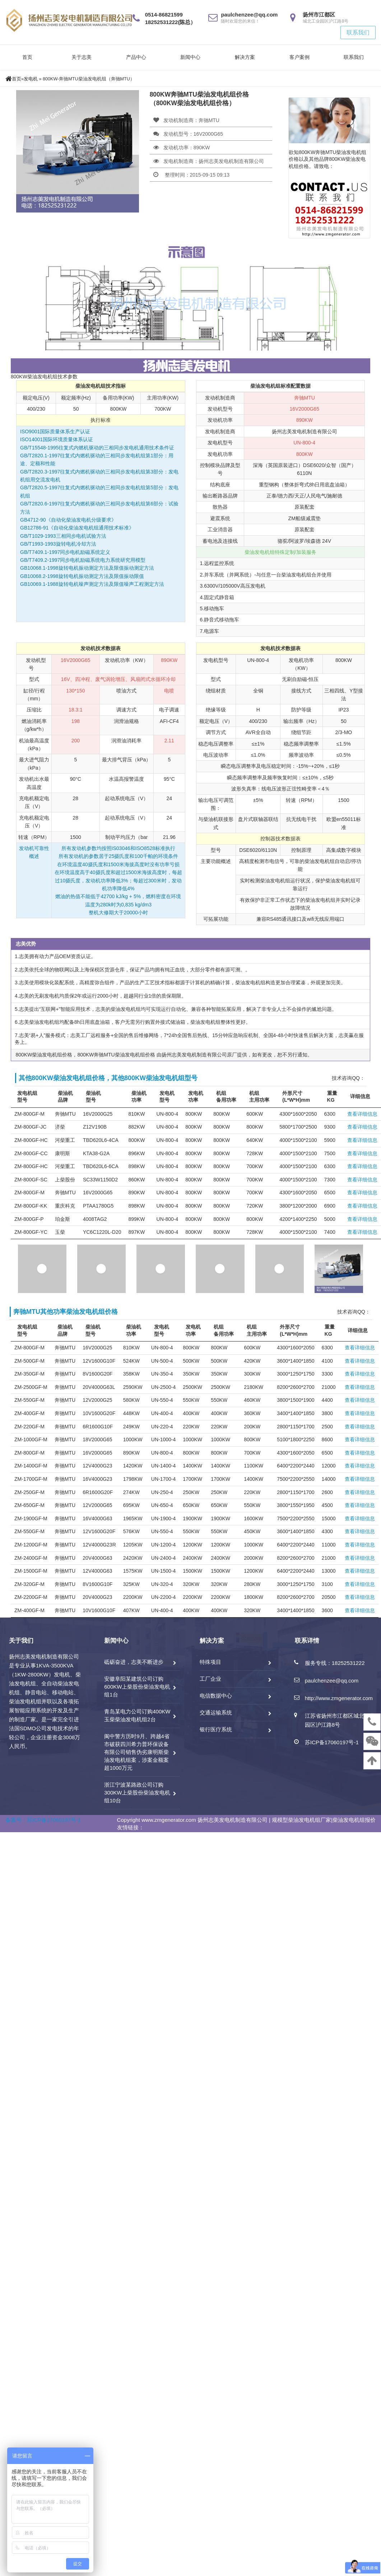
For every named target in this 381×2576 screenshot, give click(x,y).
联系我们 (358, 32)
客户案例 (299, 57)
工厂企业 (210, 1679)
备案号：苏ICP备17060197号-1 (43, 1820)
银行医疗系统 (216, 1729)
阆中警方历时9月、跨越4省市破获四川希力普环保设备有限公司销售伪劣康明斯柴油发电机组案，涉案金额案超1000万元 (136, 1752)
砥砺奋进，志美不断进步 (133, 1662)
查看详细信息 (362, 1114)
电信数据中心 (216, 1696)
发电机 (31, 78)
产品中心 (136, 57)
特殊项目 (210, 1662)
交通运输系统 (216, 1712)
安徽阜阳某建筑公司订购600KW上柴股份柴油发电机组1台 (137, 1687)
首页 (27, 57)
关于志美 (81, 57)
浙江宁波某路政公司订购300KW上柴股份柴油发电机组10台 (137, 1792)
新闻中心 (190, 57)
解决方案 (245, 57)
